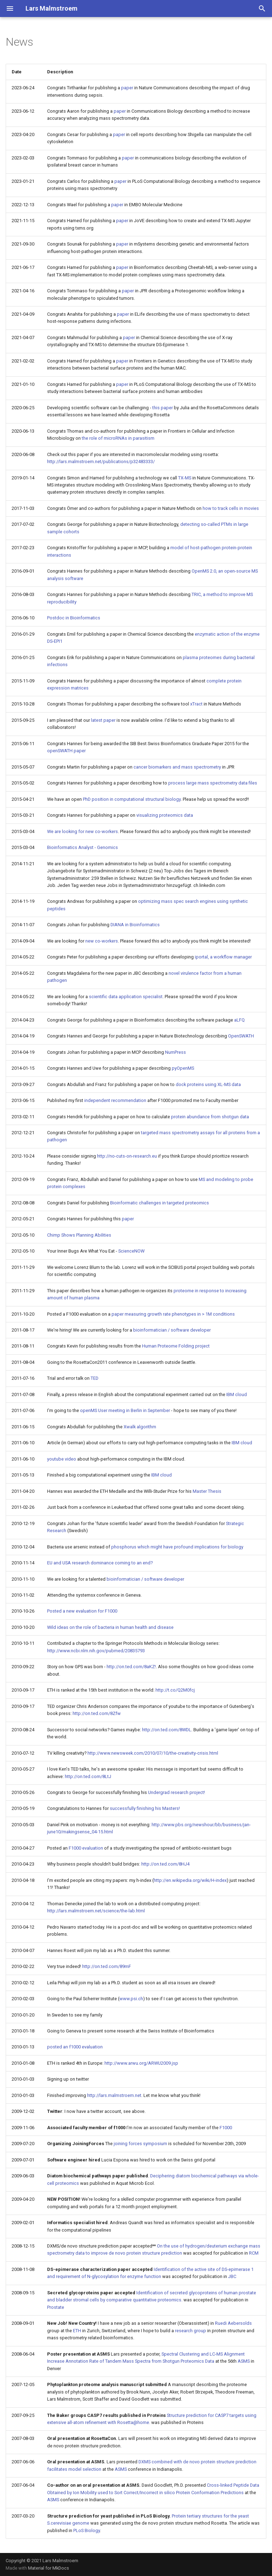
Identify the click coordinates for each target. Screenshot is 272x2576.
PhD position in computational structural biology (132, 799)
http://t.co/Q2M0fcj (175, 1690)
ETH (77, 2330)
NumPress (175, 1052)
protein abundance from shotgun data (210, 1116)
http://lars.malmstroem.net (114, 2095)
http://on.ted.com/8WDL (166, 1729)
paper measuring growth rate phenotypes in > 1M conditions (173, 1314)
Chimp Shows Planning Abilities (79, 1235)
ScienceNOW (131, 1251)
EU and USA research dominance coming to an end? (100, 1562)
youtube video (61, 1459)
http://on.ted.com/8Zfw (97, 1713)
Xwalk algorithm (140, 1426)
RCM (254, 2253)
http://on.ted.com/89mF (106, 1966)
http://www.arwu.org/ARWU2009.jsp (141, 2063)
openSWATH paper (66, 750)
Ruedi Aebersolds (233, 2323)
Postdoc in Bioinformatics (73, 617)
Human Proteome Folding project (176, 1346)
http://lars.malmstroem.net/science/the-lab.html (96, 1910)
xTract (196, 704)
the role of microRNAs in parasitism (118, 438)
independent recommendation (115, 1100)
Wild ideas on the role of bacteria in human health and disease (110, 1627)
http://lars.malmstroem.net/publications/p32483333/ (101, 461)
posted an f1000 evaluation (75, 2046)
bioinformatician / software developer (172, 1330)
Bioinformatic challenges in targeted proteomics (159, 1202)
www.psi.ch (131, 1998)
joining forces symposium (140, 2143)
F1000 (226, 2127)
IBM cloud (236, 1394)
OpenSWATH (241, 1036)
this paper (162, 407)
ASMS (244, 2361)
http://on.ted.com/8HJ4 (165, 1864)
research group (190, 2330)
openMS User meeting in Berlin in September (125, 1410)
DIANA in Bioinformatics (135, 924)
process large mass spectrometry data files (212, 783)
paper (127, 87)
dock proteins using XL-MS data (208, 1084)
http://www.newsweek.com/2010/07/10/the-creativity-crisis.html (152, 1753)
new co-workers (101, 941)
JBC (232, 2276)
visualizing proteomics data (164, 815)
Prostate (55, 2307)
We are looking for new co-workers (82, 831)
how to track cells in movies (231, 508)
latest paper (103, 720)
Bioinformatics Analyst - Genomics (82, 847)
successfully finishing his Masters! (145, 1808)
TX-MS (184, 477)
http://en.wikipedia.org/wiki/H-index (190, 1880)
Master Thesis (207, 1491)
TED (94, 1378)
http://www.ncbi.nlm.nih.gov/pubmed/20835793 (96, 1650)
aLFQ (239, 1020)
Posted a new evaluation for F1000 (82, 1611)
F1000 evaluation (86, 1848)
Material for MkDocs (48, 2568)
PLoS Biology (86, 2530)
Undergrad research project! (176, 1792)
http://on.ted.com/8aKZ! (131, 1666)
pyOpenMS (183, 1068)
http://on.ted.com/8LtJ (88, 1776)
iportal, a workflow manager (223, 957)
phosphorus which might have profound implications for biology (177, 1546)
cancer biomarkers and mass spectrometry (177, 767)
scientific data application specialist (126, 996)
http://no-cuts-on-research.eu (127, 1156)
